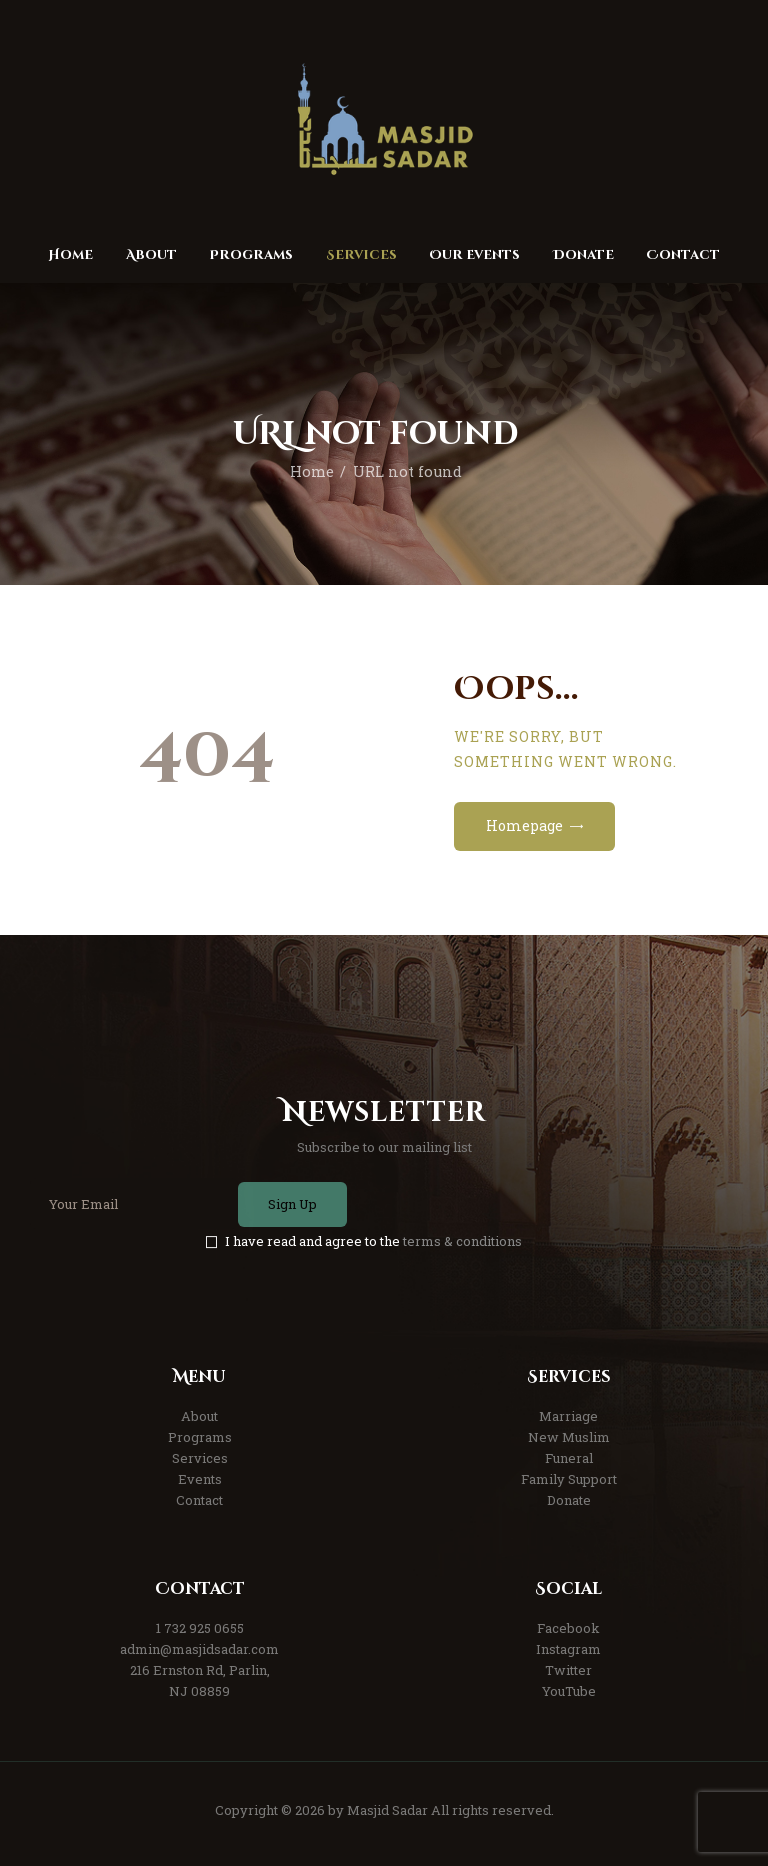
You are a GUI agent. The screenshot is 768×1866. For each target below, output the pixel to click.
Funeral (569, 1458)
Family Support (569, 1479)
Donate (569, 1500)
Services (200, 1458)
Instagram (568, 1649)
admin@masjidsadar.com (199, 1649)
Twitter (568, 1670)
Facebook (568, 1628)
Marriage (568, 1416)
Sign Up (292, 1204)
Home (312, 471)
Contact (199, 1500)
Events (200, 1479)
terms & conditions (462, 1241)
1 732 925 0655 (200, 1628)
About (199, 1416)
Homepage (524, 825)
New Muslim (569, 1437)
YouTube (569, 1691)
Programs (200, 1437)
